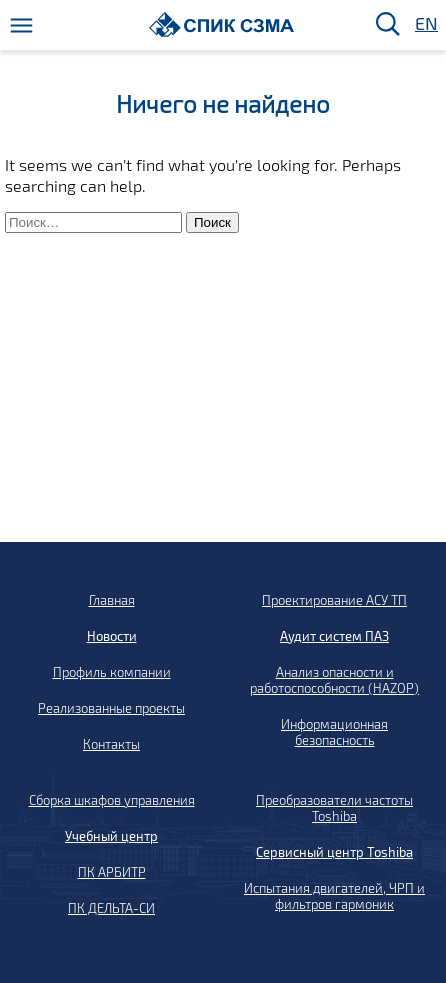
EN (425, 24)
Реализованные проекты (111, 708)
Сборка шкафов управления (112, 800)
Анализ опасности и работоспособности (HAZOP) (334, 680)
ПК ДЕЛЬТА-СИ (111, 908)
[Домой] (221, 24)
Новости (112, 636)
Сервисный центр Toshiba (334, 852)
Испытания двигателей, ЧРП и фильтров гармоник (334, 896)
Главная (112, 600)
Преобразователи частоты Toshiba (334, 808)
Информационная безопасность (334, 732)
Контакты (111, 744)
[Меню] (21, 25)
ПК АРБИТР (112, 872)
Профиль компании (112, 672)
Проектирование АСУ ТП (334, 600)
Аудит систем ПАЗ (334, 636)
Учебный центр (111, 836)
